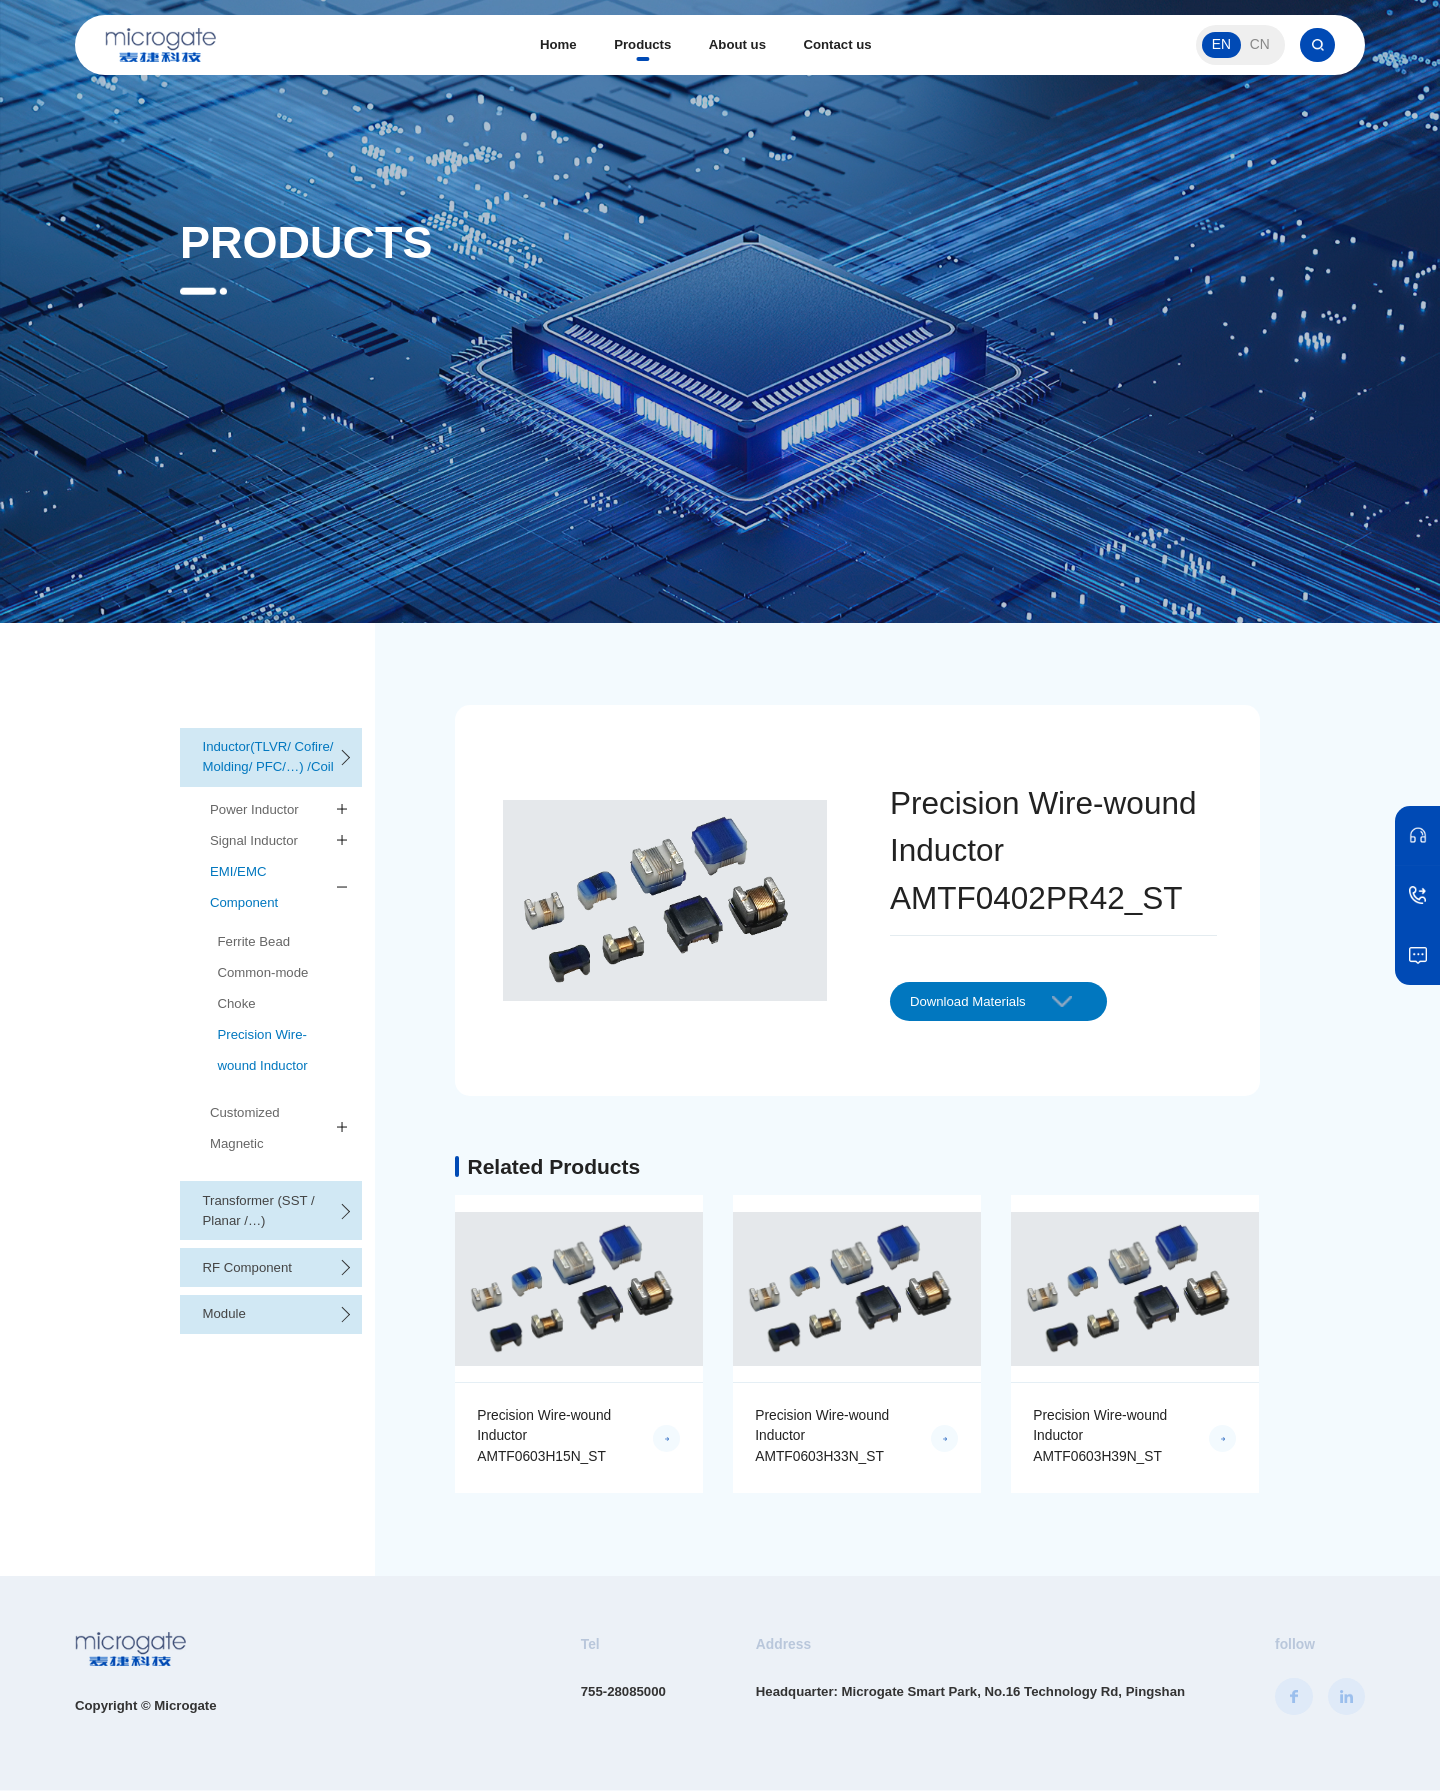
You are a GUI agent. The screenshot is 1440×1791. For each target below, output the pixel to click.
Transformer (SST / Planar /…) (259, 1210)
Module (224, 1313)
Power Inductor (254, 809)
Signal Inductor (254, 840)
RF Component (247, 1267)
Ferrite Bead (254, 941)
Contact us (837, 44)
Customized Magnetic (245, 1128)
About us (737, 44)
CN (1260, 44)
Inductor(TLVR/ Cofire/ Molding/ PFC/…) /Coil (268, 756)
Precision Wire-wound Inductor (263, 1050)
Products (642, 44)
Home (558, 44)
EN (1221, 44)
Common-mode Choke (263, 988)
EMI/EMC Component (244, 887)
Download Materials (991, 1001)
